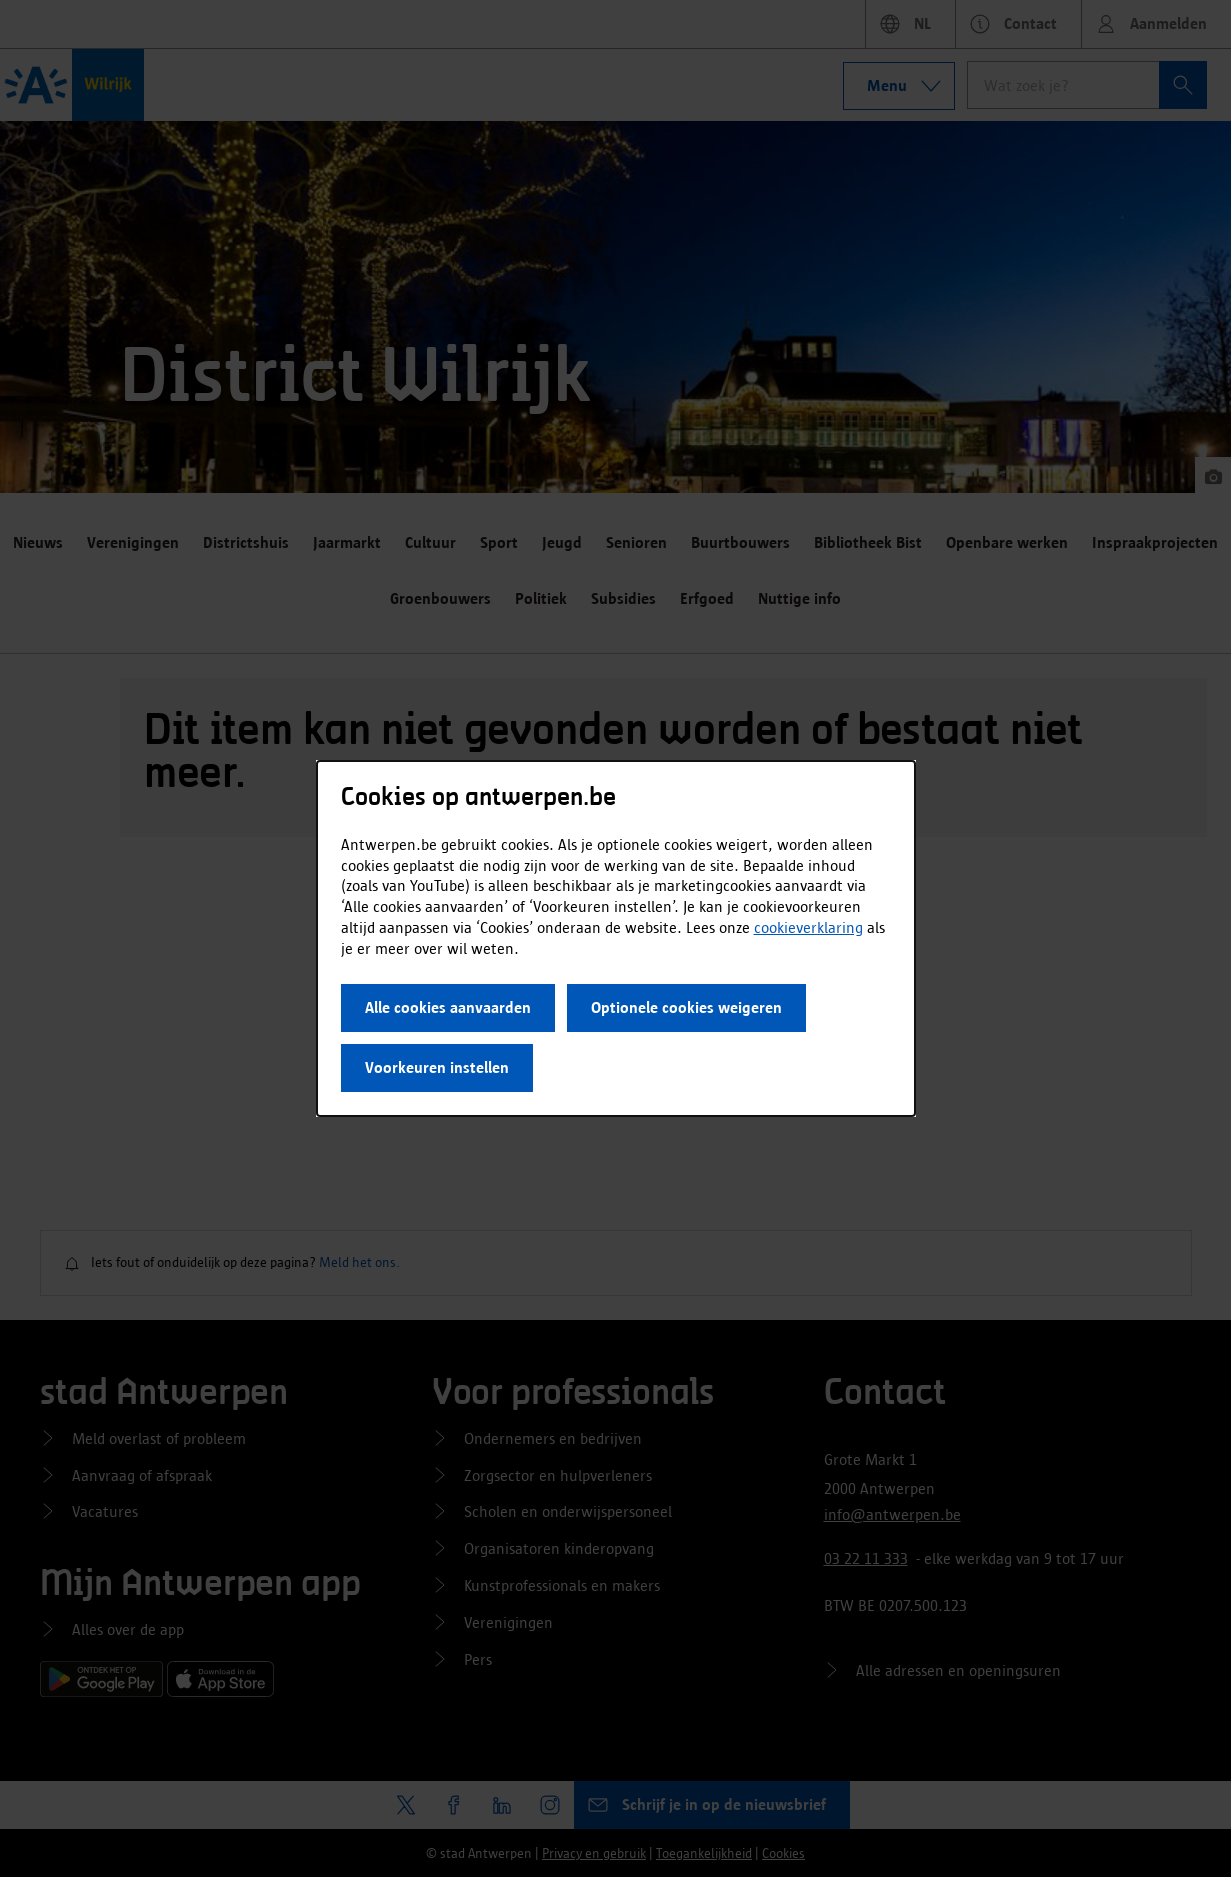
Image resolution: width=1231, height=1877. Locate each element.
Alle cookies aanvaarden (448, 1007)
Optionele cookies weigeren (686, 1007)
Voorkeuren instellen (437, 1067)
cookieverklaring (808, 927)
